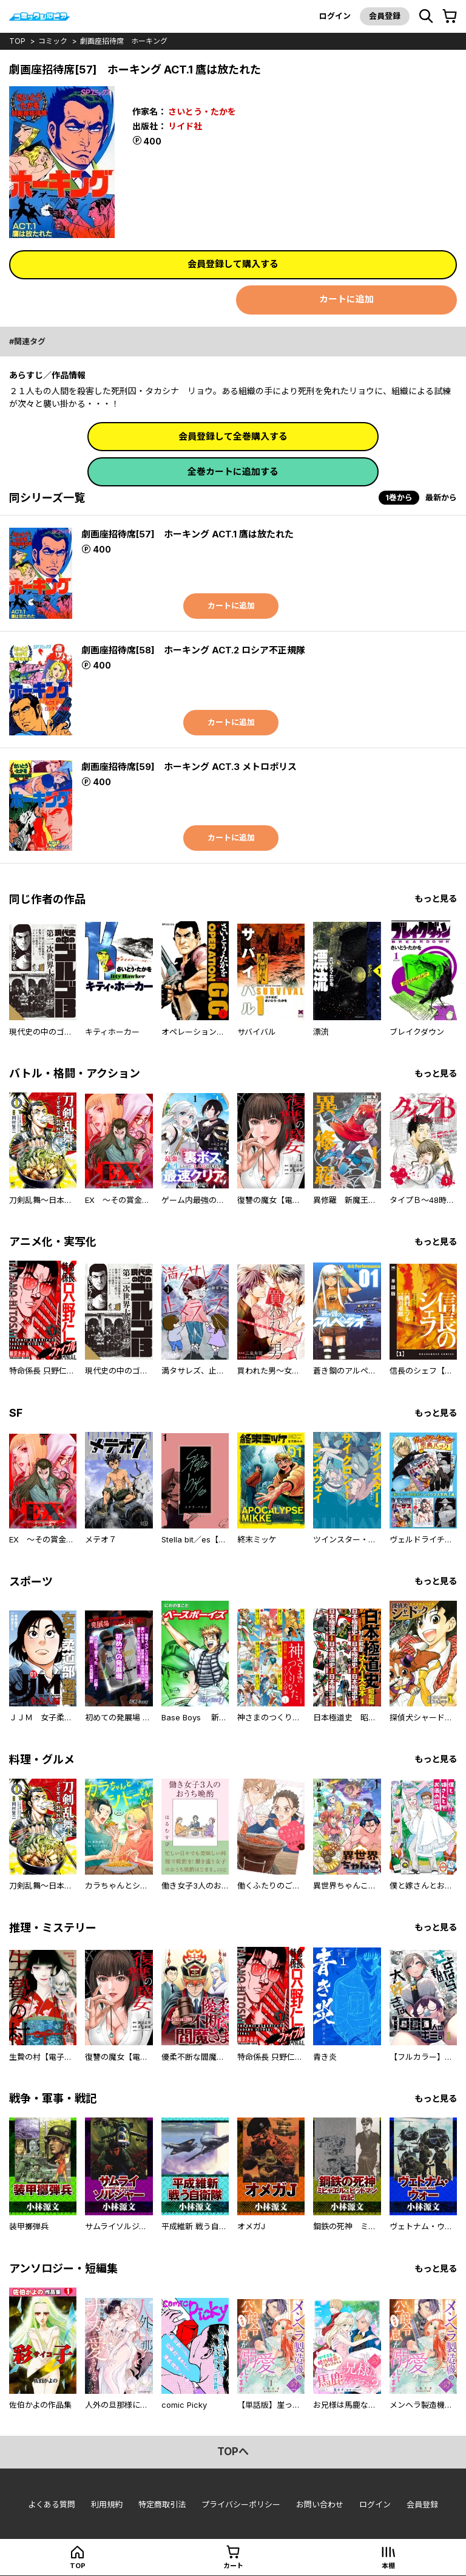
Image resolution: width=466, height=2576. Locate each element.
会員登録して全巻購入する (233, 436)
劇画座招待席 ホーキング (123, 41)
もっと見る (435, 898)
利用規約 (107, 2504)
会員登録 (384, 16)
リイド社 (185, 126)
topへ (233, 2451)
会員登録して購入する (233, 264)
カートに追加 (346, 299)
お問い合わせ (319, 2504)
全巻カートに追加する (233, 471)
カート (233, 2565)
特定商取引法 (162, 2504)
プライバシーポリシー (240, 2504)
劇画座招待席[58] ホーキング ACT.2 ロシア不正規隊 (193, 650)
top (17, 41)
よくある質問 (51, 2504)
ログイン (335, 16)
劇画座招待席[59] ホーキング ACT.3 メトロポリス (189, 766)
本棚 (388, 2565)
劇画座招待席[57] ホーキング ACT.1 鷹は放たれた (187, 534)
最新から (441, 497)
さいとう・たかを (202, 111)
